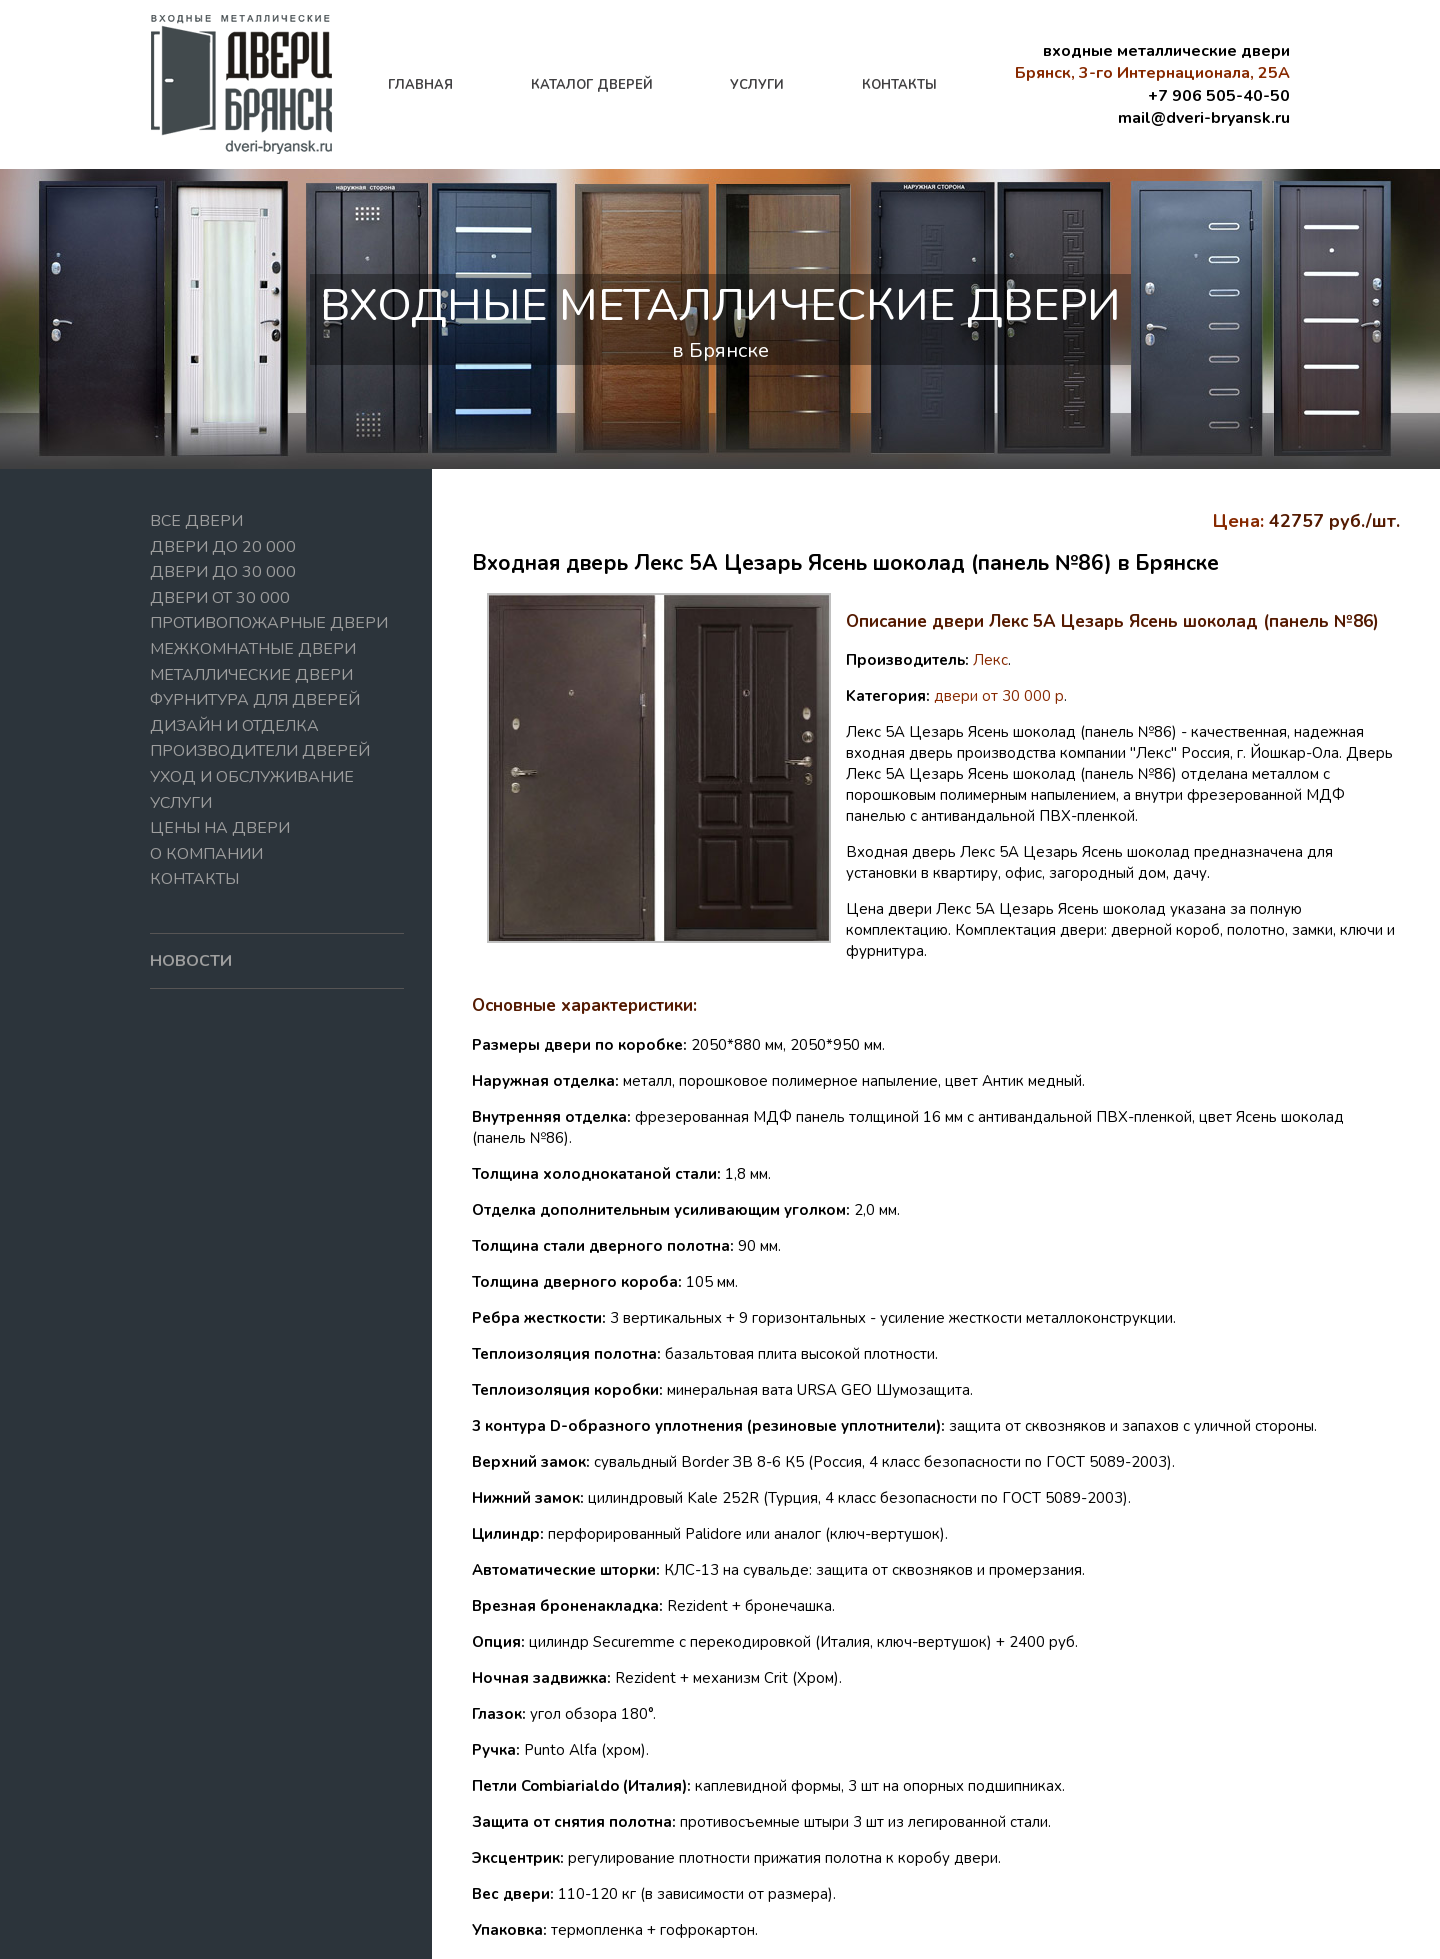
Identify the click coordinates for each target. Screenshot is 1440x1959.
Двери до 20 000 (223, 547)
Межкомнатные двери (253, 649)
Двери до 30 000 (223, 572)
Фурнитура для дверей (255, 700)
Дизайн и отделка (234, 726)
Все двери (196, 521)
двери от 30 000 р (999, 696)
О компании (206, 854)
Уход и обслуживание (252, 777)
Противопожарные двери (269, 623)
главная (420, 85)
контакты (899, 85)
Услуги (181, 803)
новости (191, 961)
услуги (757, 85)
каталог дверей (592, 85)
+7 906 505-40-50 (1219, 96)
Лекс (990, 660)
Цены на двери (220, 828)
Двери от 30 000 (220, 598)
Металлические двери (251, 675)
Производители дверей (260, 751)
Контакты (194, 879)
